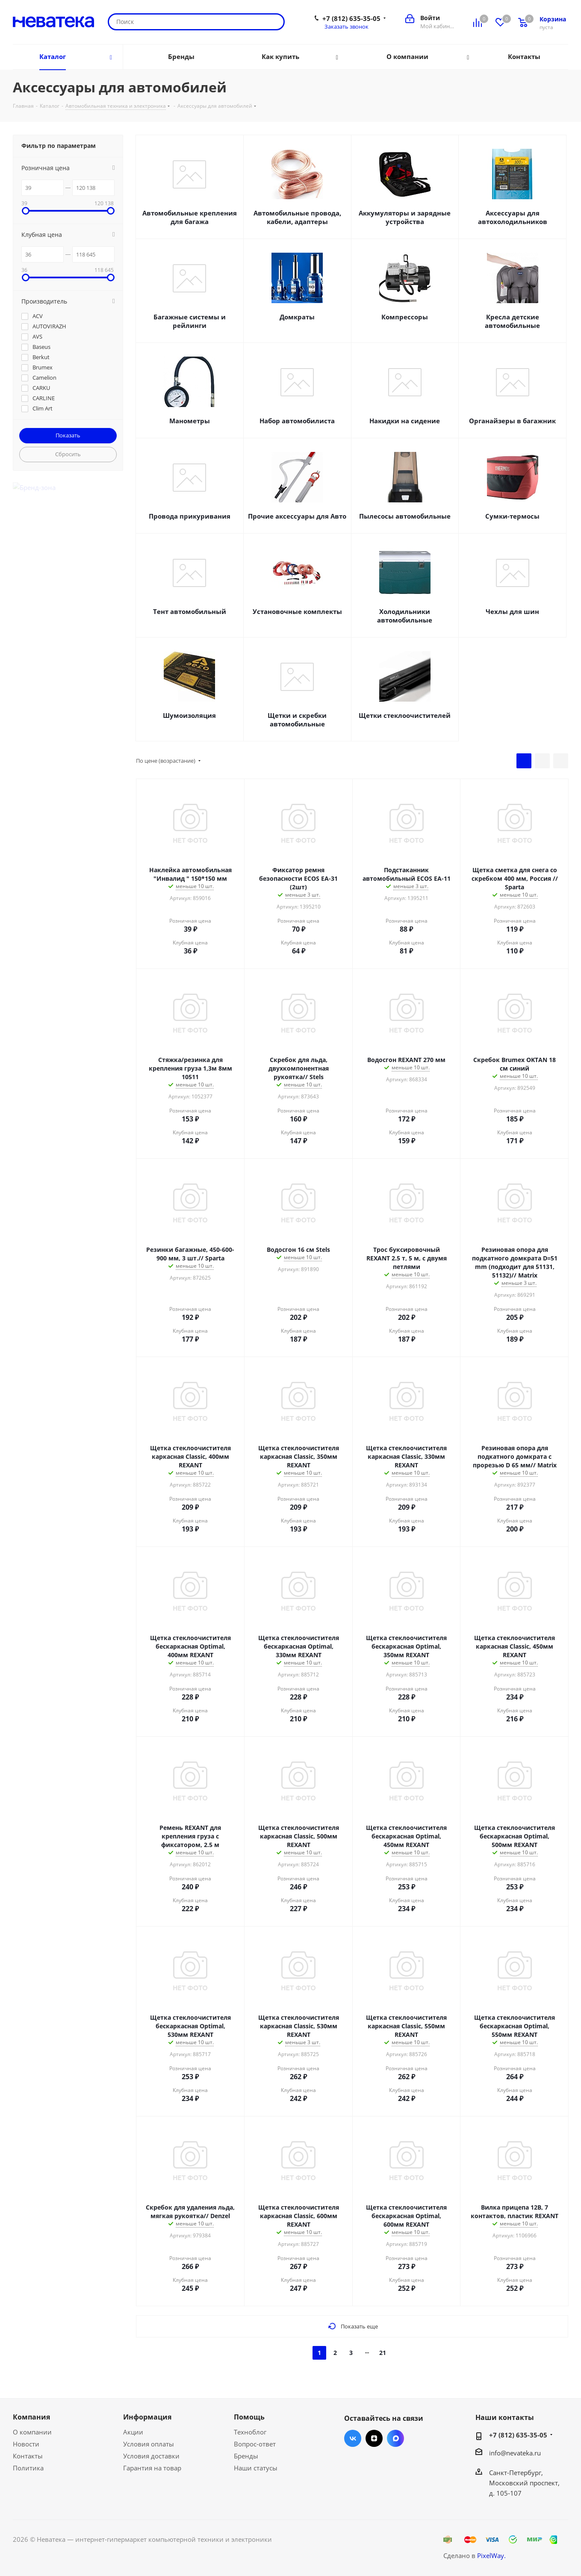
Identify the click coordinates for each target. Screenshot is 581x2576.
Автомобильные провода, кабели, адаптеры (297, 217)
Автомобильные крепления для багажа (189, 217)
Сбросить (68, 454)
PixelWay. (491, 2555)
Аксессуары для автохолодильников (512, 217)
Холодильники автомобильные (404, 615)
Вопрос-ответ (255, 2444)
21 (382, 2353)
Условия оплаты (148, 2444)
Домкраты (297, 317)
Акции (133, 2432)
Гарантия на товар (152, 2468)
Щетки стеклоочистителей (405, 715)
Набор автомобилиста (297, 420)
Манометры (189, 420)
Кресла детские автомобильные (512, 321)
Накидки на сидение (404, 420)
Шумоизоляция (189, 715)
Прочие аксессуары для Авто (297, 516)
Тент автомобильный (189, 611)
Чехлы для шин (512, 611)
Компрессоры (404, 317)
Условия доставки (151, 2456)
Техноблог (250, 2432)
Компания (31, 2417)
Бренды (246, 2456)
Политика (28, 2468)
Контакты (28, 2456)
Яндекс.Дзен (374, 2438)
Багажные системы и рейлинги (189, 321)
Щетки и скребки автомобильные (297, 719)
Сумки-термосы (512, 516)
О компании (32, 2432)
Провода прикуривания (189, 516)
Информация (147, 2417)
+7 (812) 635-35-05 (351, 18)
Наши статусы (255, 2468)
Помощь (249, 2417)
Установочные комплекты (297, 611)
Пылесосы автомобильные (405, 516)
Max (395, 2438)
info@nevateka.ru (515, 2453)
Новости (26, 2444)
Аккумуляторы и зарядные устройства (405, 217)
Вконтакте (352, 2438)
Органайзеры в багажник (512, 420)
